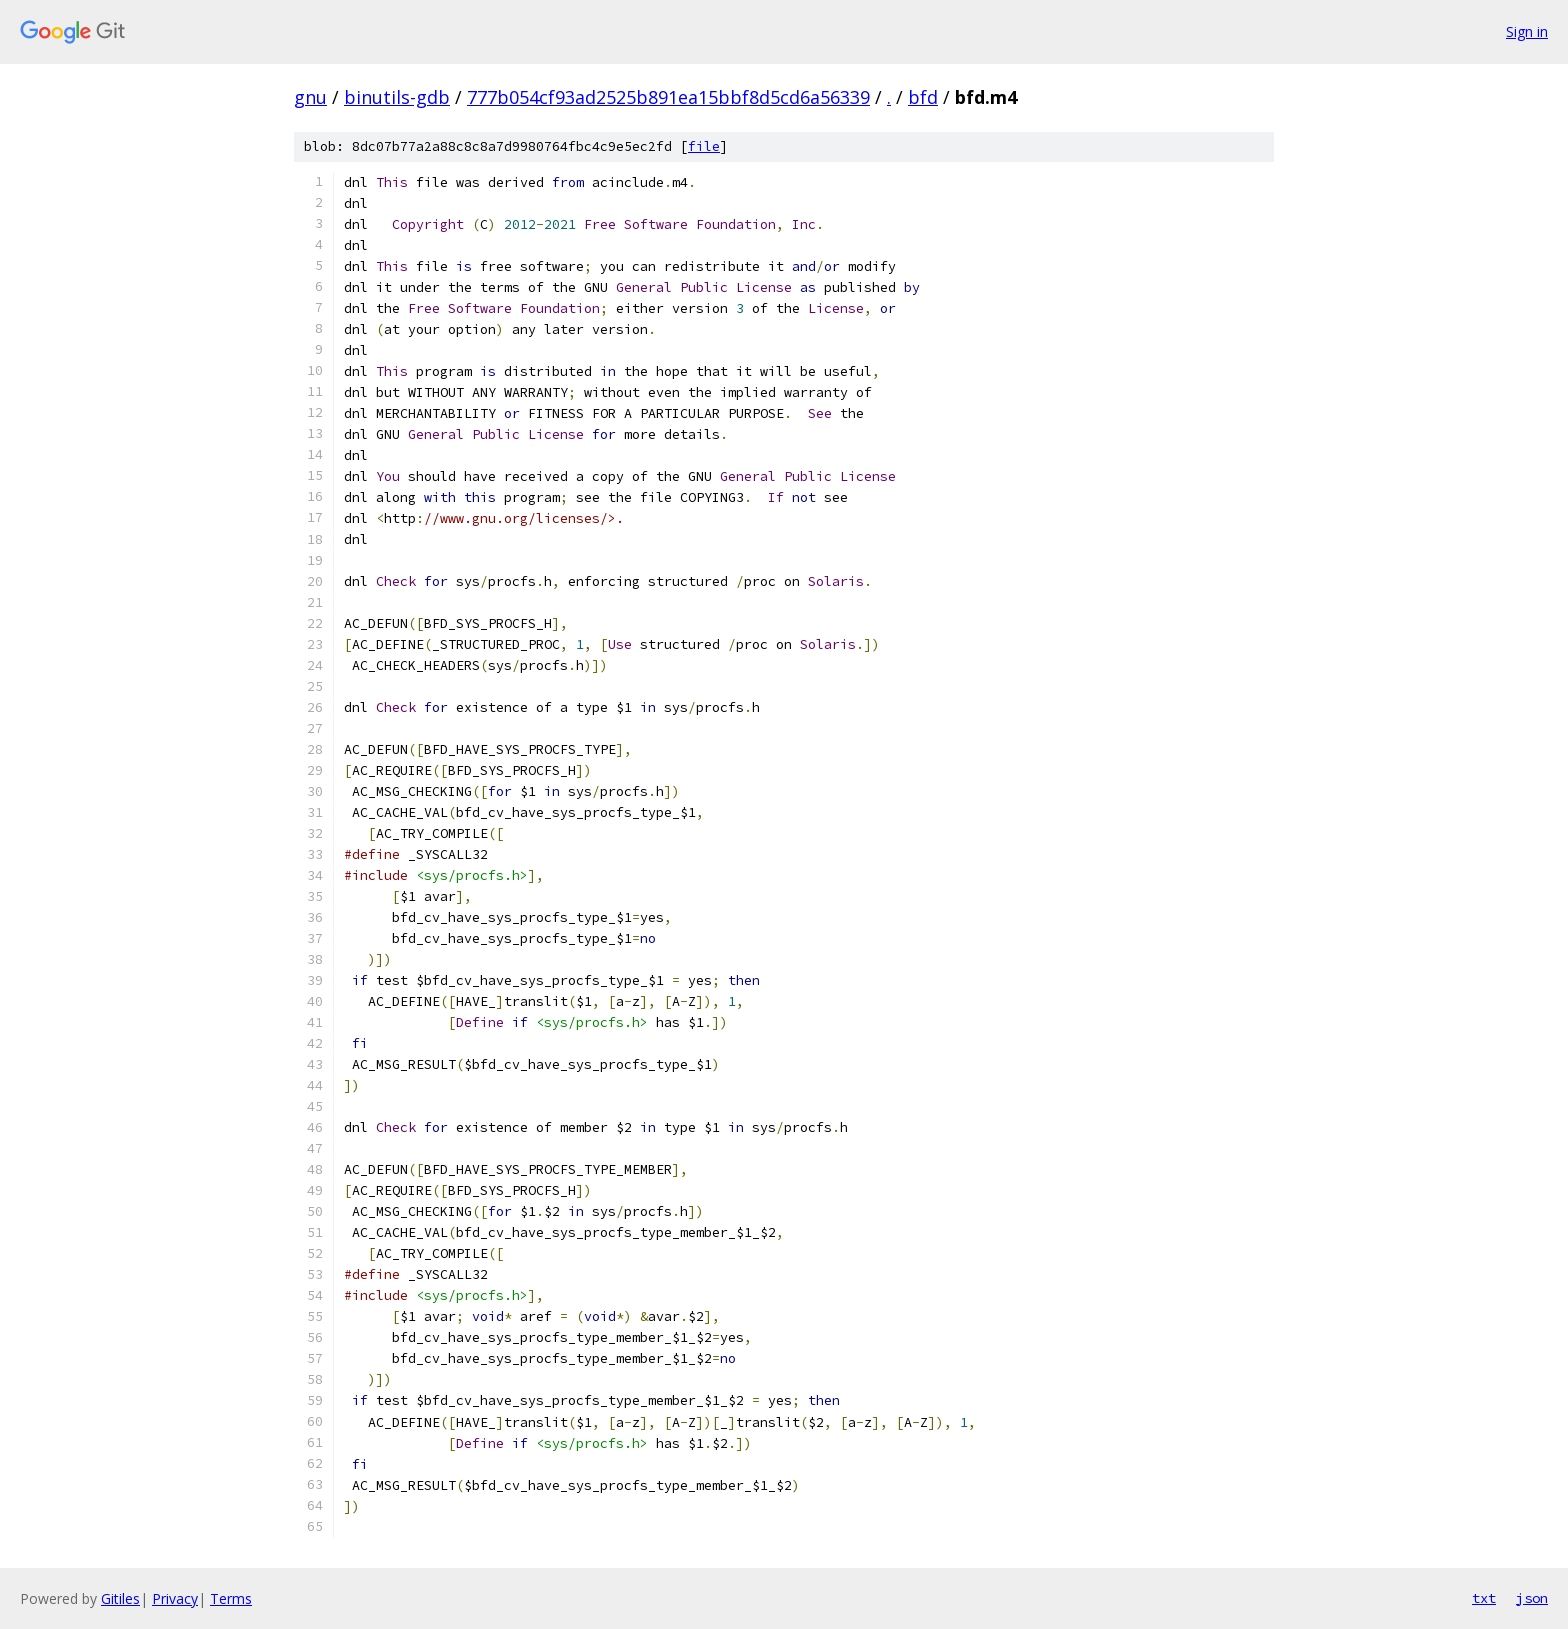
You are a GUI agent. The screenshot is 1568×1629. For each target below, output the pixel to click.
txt (1484, 1598)
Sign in (1527, 31)
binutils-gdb (397, 97)
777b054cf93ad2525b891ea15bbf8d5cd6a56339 (668, 97)
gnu (310, 97)
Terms (231, 1598)
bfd (923, 97)
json (1532, 1598)
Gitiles (120, 1598)
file (704, 146)
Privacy (175, 1598)
